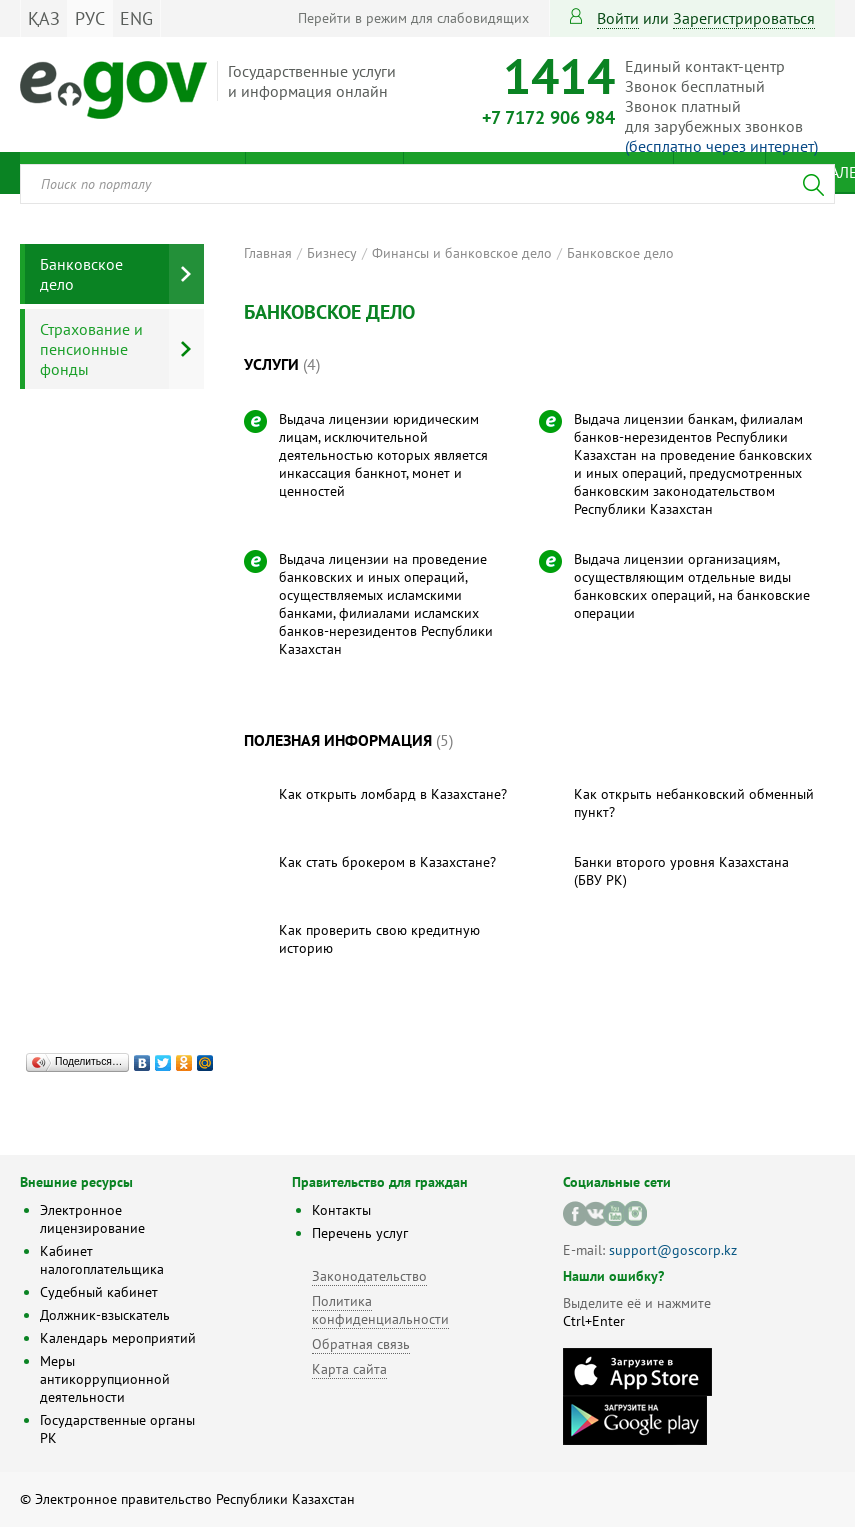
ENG (136, 18)
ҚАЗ (44, 18)
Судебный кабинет (99, 1292)
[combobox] (427, 184)
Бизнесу (332, 253)
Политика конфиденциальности (380, 1310)
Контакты (341, 1210)
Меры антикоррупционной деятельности (105, 1379)
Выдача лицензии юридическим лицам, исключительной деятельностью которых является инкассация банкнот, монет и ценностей (383, 455)
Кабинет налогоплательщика (102, 1260)
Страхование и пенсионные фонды (91, 349)
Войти (618, 18)
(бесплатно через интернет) (721, 146)
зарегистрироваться (744, 18)
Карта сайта (349, 1369)
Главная (268, 253)
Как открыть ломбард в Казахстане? (393, 794)
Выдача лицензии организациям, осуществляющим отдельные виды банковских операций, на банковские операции (692, 586)
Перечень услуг (360, 1233)
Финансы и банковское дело (462, 253)
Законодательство (369, 1276)
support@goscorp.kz (673, 1250)
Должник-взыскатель (105, 1315)
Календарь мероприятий (118, 1338)
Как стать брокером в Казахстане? (387, 862)
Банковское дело (620, 253)
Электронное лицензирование (92, 1219)
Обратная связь (361, 1344)
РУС (90, 18)
